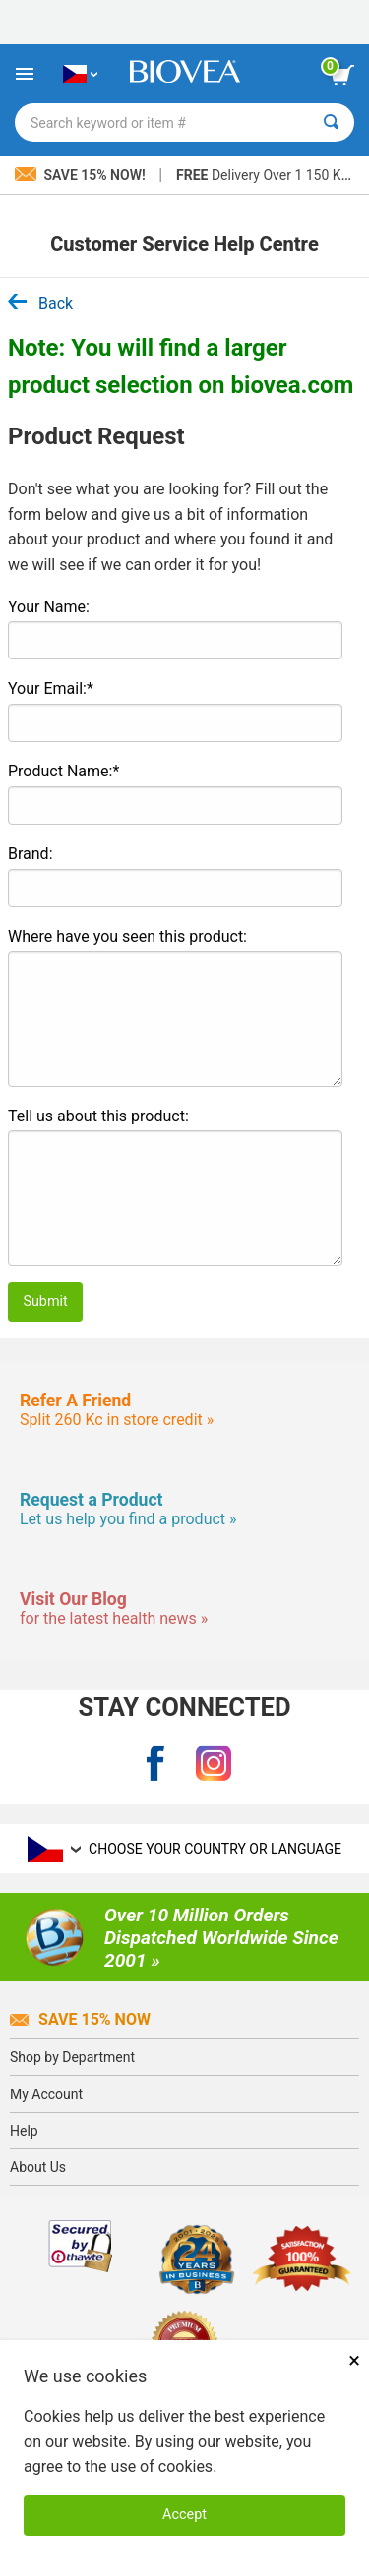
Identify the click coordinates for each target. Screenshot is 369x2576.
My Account (46, 2094)
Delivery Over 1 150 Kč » (267, 175)
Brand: (30, 853)
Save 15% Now (80, 2019)
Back (40, 303)
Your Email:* (50, 688)
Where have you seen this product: (127, 936)
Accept (184, 2514)
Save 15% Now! (82, 175)
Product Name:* (63, 771)
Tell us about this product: (98, 1116)
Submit (45, 1301)
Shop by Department (72, 2057)
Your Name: (49, 607)
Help (24, 2131)
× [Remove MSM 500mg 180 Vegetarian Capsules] (354, 2360)
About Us (38, 2167)
